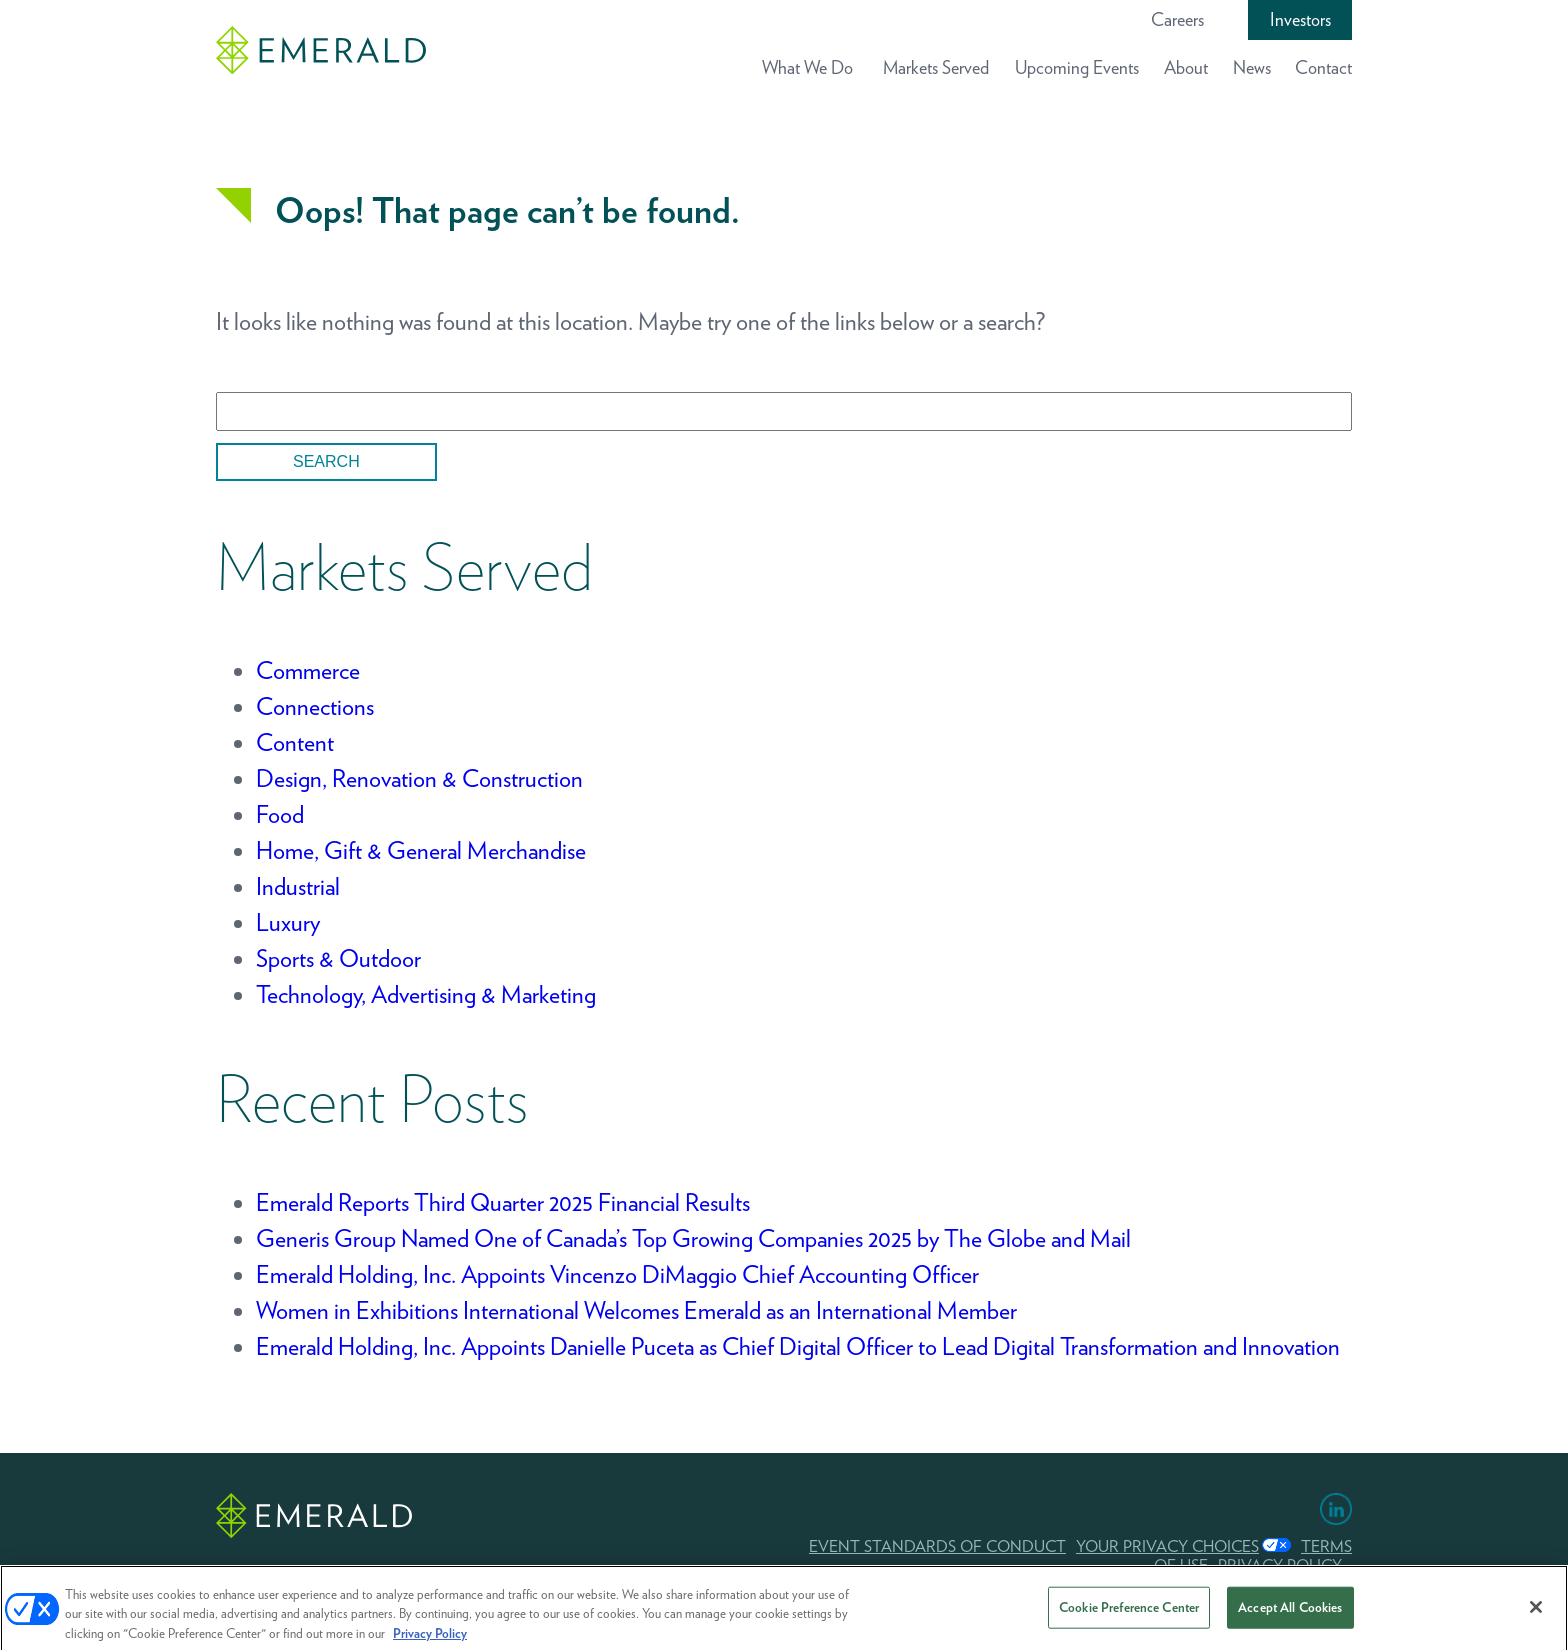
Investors (1300, 19)
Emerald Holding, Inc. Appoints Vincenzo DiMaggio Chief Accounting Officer (617, 1274)
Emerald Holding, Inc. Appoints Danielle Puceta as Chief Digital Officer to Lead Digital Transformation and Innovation (798, 1346)
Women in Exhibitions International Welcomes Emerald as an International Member (636, 1310)
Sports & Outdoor (338, 958)
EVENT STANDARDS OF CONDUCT (937, 1546)
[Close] (1536, 1611)
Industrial (298, 886)
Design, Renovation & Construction (419, 778)
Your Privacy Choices (1167, 1546)
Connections (315, 706)
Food (280, 814)
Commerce (308, 670)
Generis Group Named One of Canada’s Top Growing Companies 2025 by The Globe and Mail (693, 1238)
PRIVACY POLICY (1280, 1565)
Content (295, 742)
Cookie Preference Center (1129, 1611)
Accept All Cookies (1290, 1611)
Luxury (288, 922)
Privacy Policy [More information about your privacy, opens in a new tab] (430, 1637)
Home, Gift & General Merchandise (421, 850)
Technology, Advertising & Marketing (426, 994)
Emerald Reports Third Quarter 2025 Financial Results (503, 1202)
